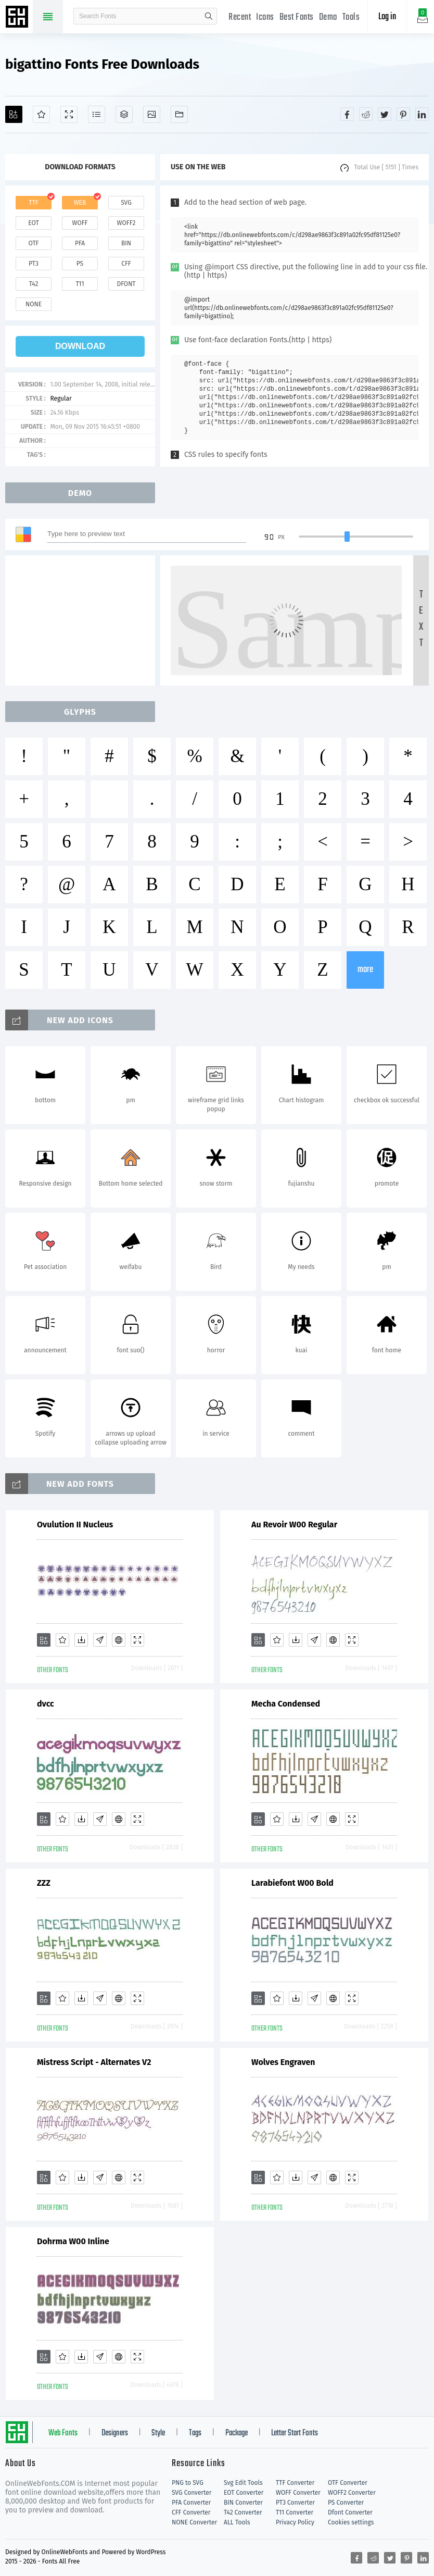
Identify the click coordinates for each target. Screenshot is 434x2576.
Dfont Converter (350, 2512)
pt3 (34, 263)
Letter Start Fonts (294, 2433)
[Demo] (69, 114)
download (80, 346)
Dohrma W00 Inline (73, 2241)
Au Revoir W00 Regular (294, 1524)
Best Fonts (296, 17)
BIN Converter (243, 2502)
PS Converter (346, 2502)
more (365, 969)
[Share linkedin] (422, 114)
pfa (80, 243)
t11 (79, 284)
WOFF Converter (298, 2492)
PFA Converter (191, 2502)
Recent (239, 17)
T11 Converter (294, 2512)
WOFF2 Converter (352, 2492)
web (80, 202)
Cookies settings (351, 2522)
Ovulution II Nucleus (75, 1524)
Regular (60, 398)
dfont (126, 284)
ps (79, 263)
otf (34, 243)
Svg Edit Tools (243, 2482)
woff (79, 223)
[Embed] (118, 1640)
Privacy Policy (295, 2522)
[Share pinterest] (403, 114)
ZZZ (43, 1883)
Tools (351, 17)
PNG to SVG (187, 2482)
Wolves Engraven (283, 2062)
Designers (114, 2433)
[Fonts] (179, 114)
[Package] (124, 114)
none (33, 304)
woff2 (126, 223)
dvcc (45, 1704)
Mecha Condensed (285, 1704)
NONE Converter (194, 2522)
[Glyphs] (96, 114)
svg (126, 202)
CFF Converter (191, 2512)
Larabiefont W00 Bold (292, 1883)
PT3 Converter (295, 2502)
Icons (265, 17)
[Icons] (151, 114)
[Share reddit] (366, 114)
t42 (34, 284)
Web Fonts (63, 2433)
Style (158, 2433)
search (208, 16)
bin (126, 243)
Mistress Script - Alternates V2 (94, 2062)
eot (33, 223)
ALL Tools (237, 2522)
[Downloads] (81, 1640)
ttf (33, 202)
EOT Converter (243, 2492)
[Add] (13, 114)
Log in (387, 16)
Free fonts (18, 17)
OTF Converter (347, 2482)
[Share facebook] (347, 114)
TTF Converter (295, 2482)
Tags (195, 2433)
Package (236, 2433)
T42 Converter (243, 2512)
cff (126, 263)
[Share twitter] (384, 114)
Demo (328, 17)
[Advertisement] (83, 620)
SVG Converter (191, 2492)
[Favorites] (41, 114)
